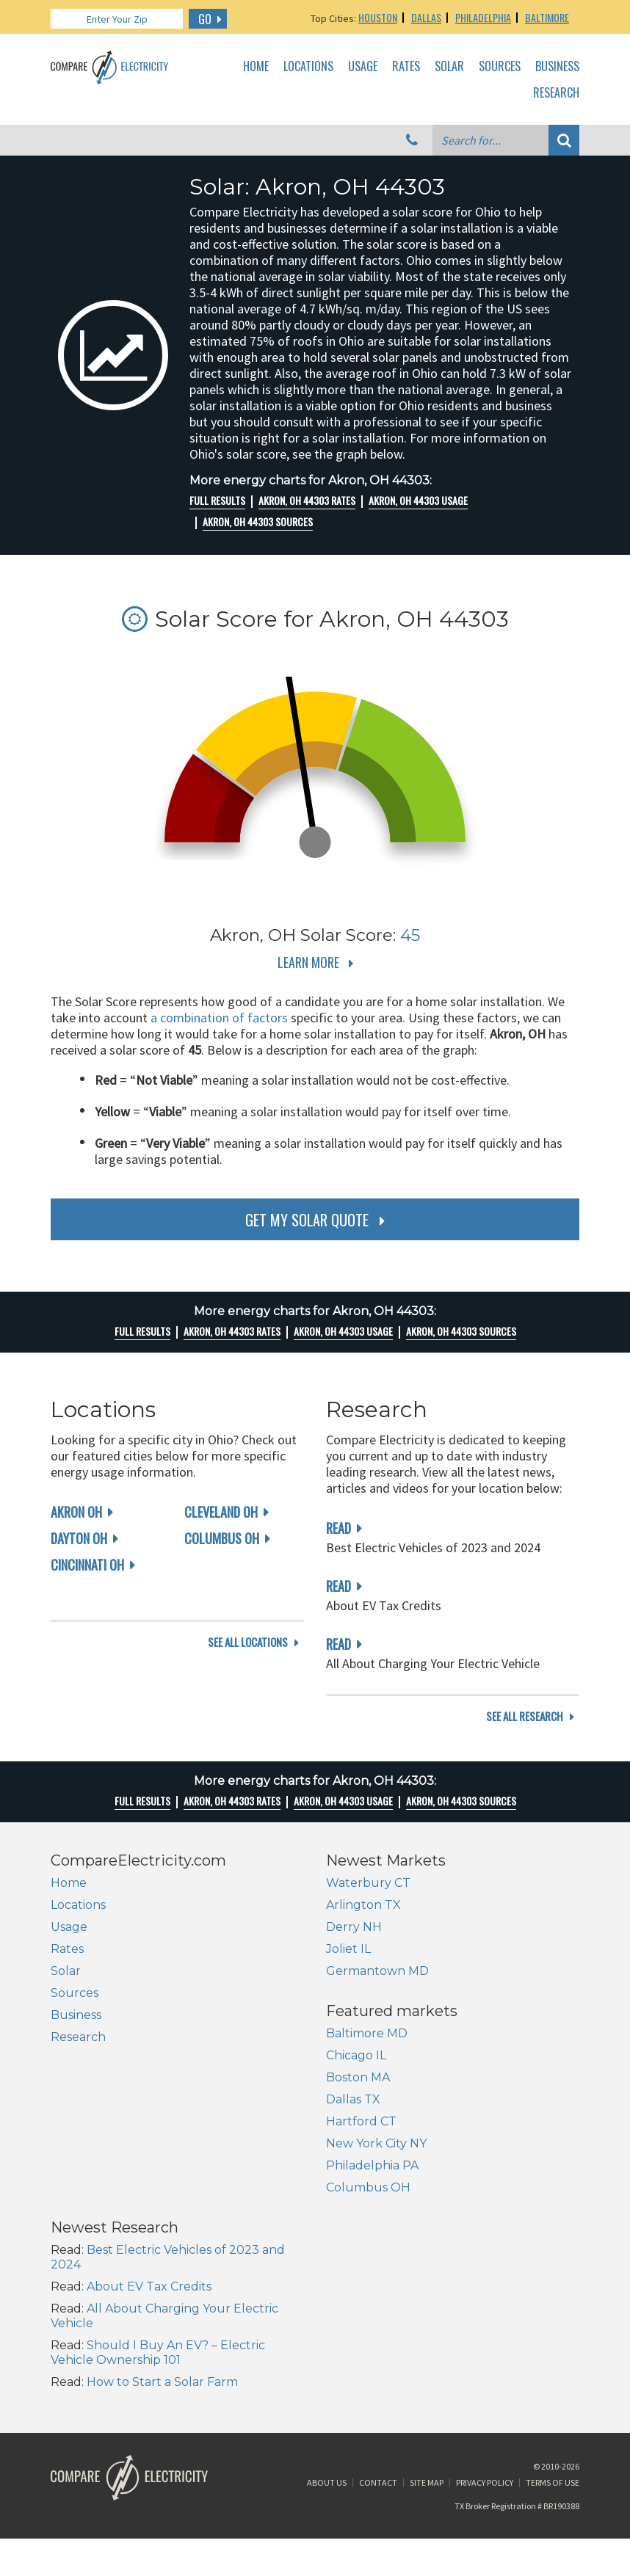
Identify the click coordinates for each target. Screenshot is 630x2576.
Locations (308, 67)
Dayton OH (79, 1538)
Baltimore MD (91, 2124)
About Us (327, 2384)
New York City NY (101, 2234)
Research (556, 93)
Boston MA (83, 2168)
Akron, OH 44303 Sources (258, 521)
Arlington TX (363, 1922)
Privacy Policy (484, 2384)
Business (557, 67)
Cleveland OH (221, 1512)
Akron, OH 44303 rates (306, 500)
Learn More (308, 962)
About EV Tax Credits (424, 2160)
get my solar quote (307, 1220)
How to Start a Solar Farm (437, 2256)
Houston (377, 17)
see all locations (248, 1734)
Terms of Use (552, 2384)
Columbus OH (221, 1538)
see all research (524, 1734)
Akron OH (76, 1512)
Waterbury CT (368, 1900)
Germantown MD (377, 1988)
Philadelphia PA (97, 2256)
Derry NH (354, 1944)
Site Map (426, 2384)
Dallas (426, 17)
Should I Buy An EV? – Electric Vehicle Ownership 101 (433, 2226)
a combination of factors (219, 1017)
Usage (362, 67)
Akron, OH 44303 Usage (418, 500)
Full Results (217, 500)
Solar (449, 67)
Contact (378, 2384)
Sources (500, 67)
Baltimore (547, 17)
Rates (406, 67)
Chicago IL (81, 2146)
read (338, 1528)
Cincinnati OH (87, 1565)
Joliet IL (348, 1966)
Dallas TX (78, 2190)
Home (256, 67)
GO (204, 19)
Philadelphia (483, 17)
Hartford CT (86, 2212)
